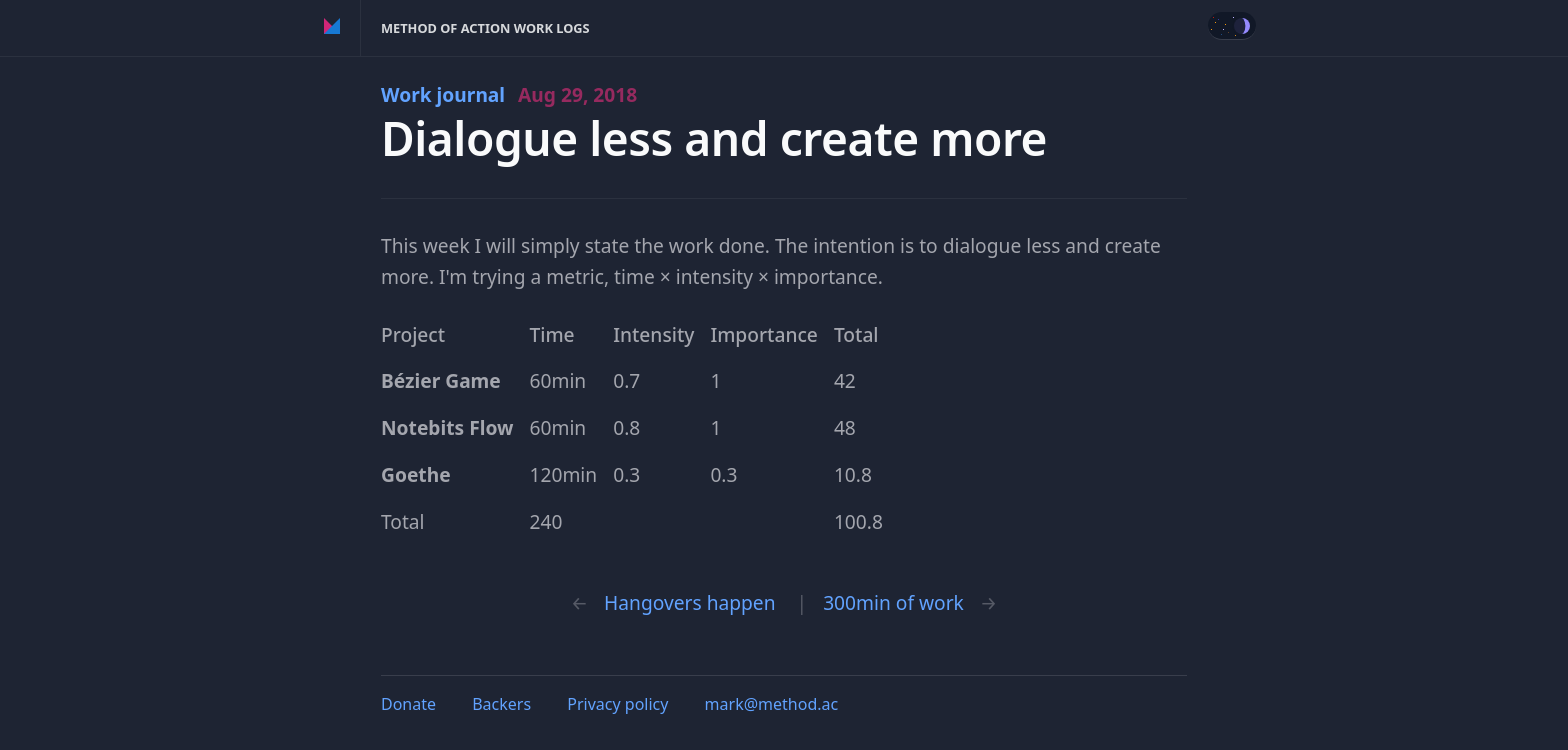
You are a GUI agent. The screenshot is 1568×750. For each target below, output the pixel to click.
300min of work (893, 602)
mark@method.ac (772, 704)
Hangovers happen (689, 602)
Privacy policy (617, 704)
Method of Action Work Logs (485, 28)
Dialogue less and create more (714, 138)
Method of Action (332, 28)
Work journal (509, 94)
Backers (501, 704)
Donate (408, 704)
